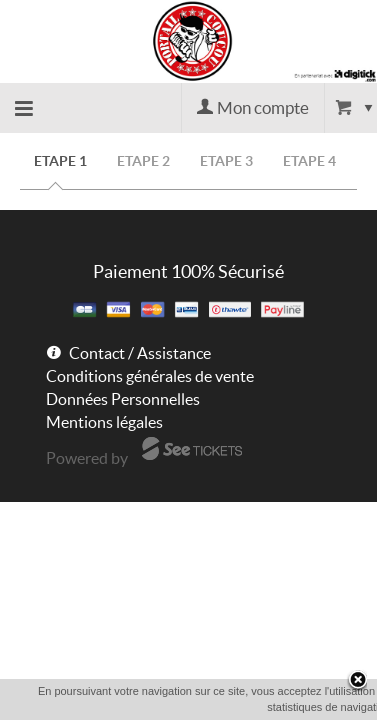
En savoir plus (291, 706)
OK (220, 707)
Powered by (87, 458)
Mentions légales (104, 422)
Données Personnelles (123, 399)
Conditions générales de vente (150, 376)
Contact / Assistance (140, 353)
